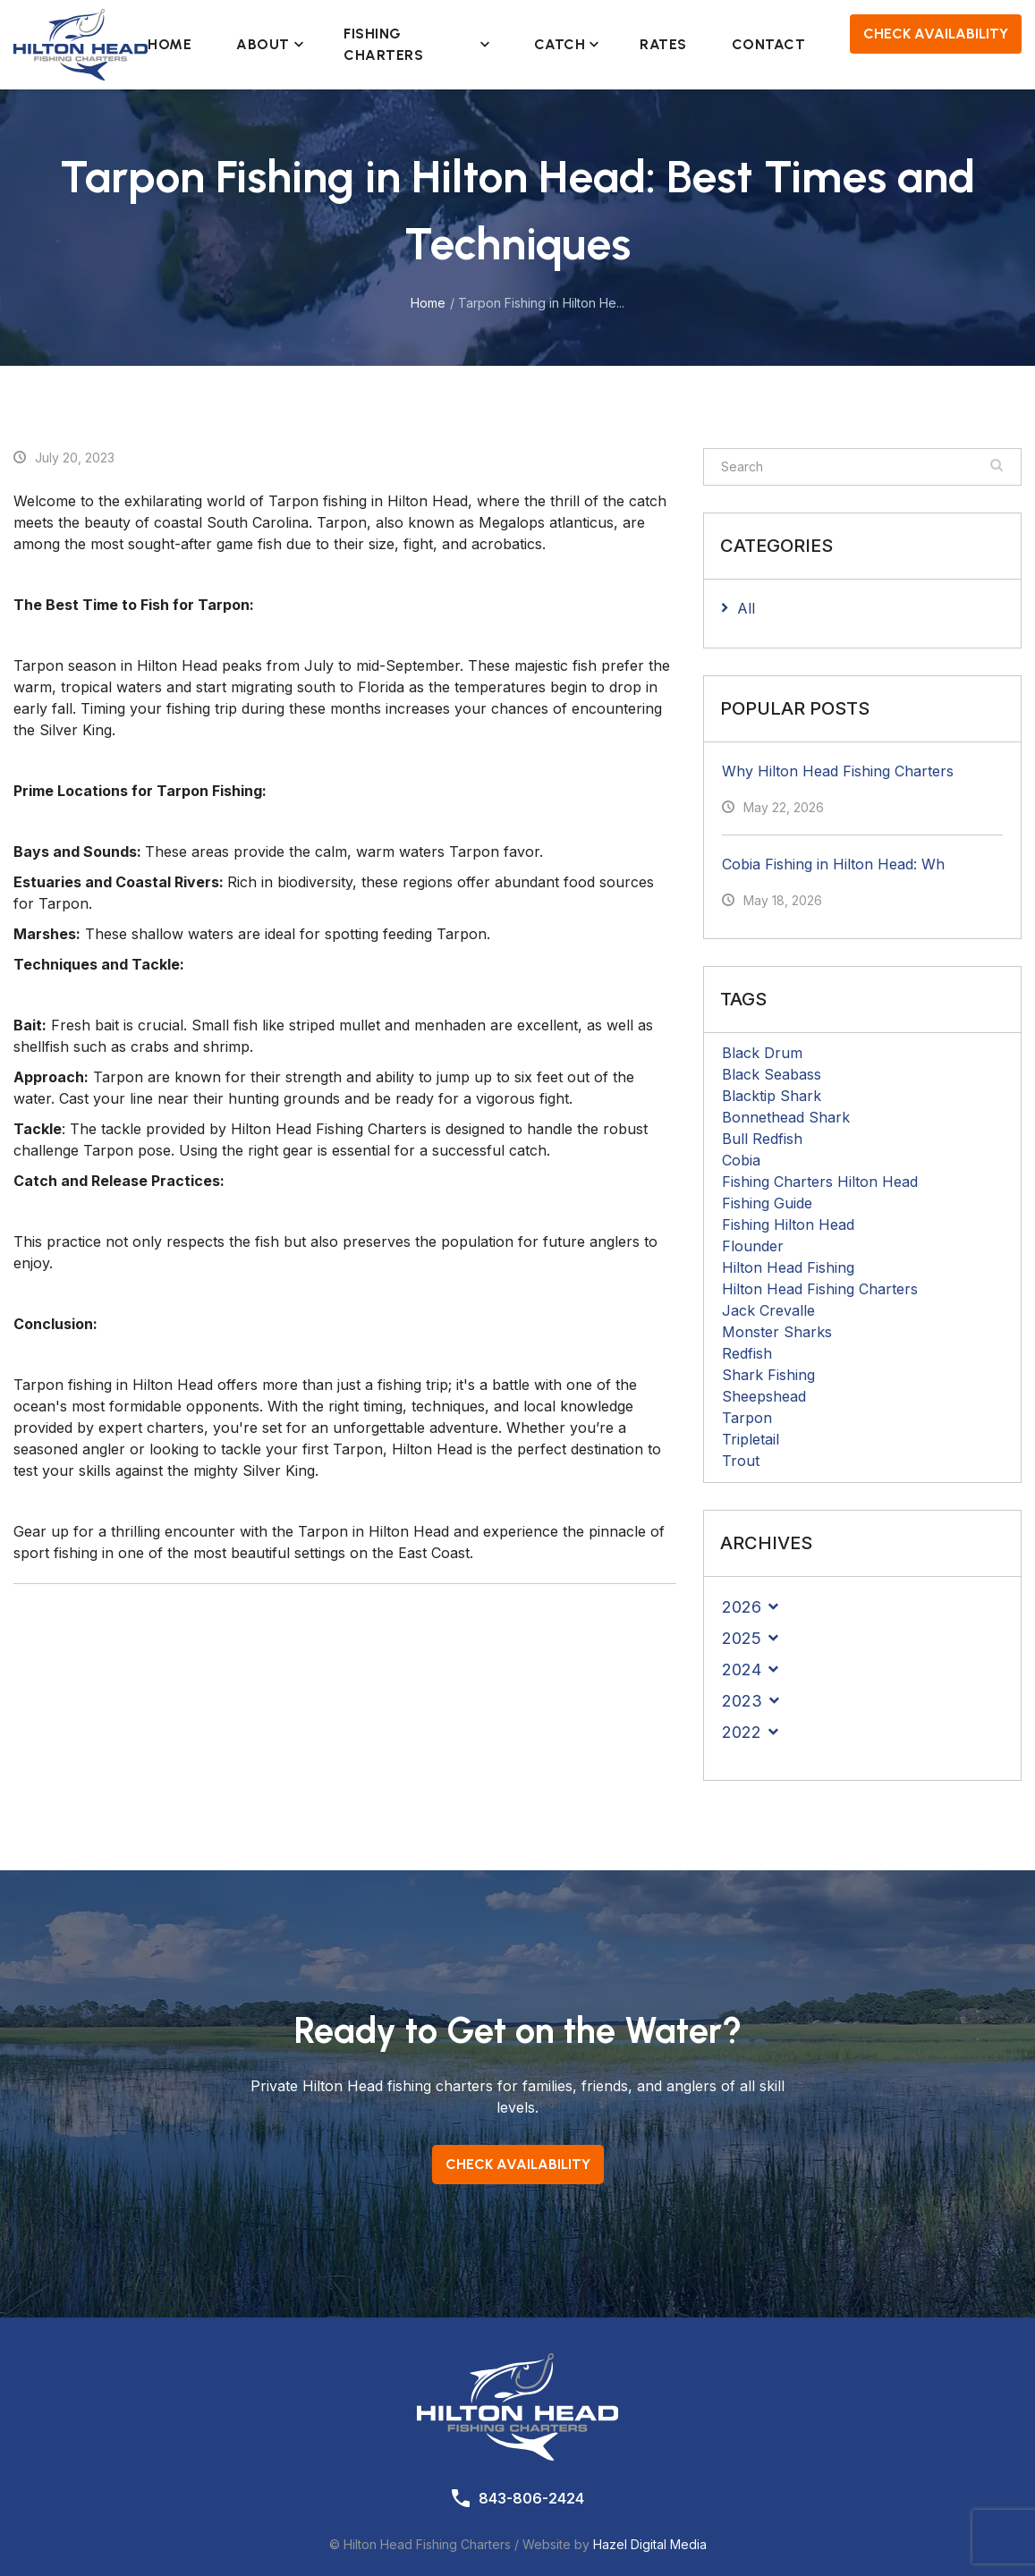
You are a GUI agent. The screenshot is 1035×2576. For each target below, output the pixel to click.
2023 (742, 1700)
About (267, 44)
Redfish (747, 1353)
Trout (740, 1461)
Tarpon (747, 1418)
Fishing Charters (416, 44)
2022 (741, 1732)
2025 (741, 1638)
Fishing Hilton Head (788, 1224)
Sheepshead (764, 1396)
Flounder (753, 1246)
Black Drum (762, 1053)
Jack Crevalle (768, 1310)
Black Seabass (771, 1074)
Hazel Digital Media (650, 2544)
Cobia (741, 1160)
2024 (741, 1669)
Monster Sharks (777, 1332)
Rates (663, 44)
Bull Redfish (762, 1139)
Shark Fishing (768, 1375)
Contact (769, 44)
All (746, 608)
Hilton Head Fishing (788, 1267)
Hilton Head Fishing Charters (820, 1289)
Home (169, 44)
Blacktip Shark (771, 1096)
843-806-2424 (531, 2498)
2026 (741, 1606)
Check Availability (935, 33)
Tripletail (750, 1439)
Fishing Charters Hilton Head (820, 1182)
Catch (564, 44)
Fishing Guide (767, 1203)
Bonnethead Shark (786, 1117)
